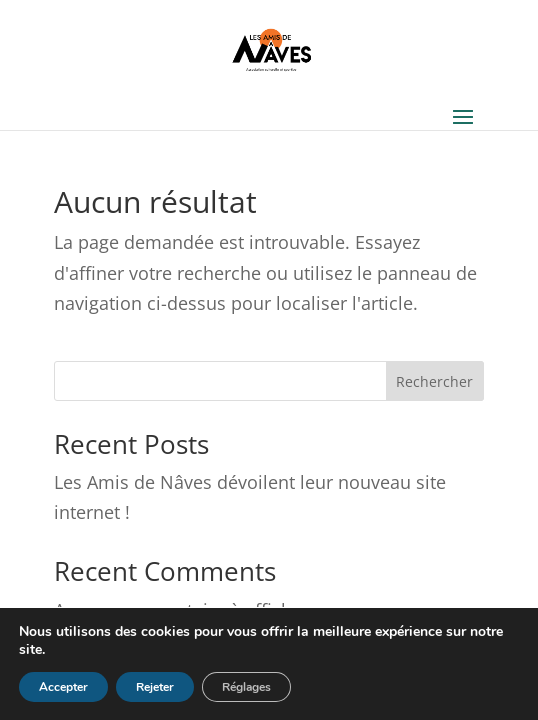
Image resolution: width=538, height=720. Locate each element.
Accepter (63, 687)
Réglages (246, 687)
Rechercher (434, 381)
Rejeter (155, 687)
